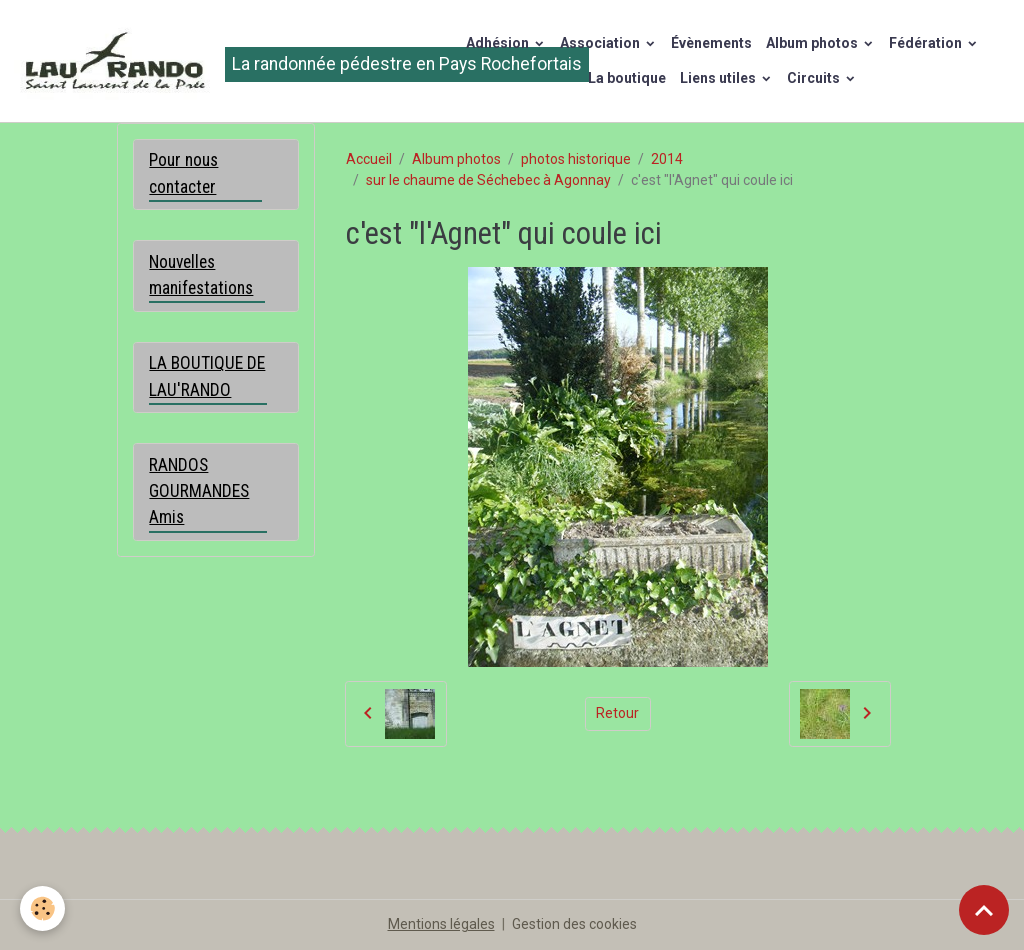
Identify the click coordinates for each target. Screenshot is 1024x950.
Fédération (927, 43)
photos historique (576, 159)
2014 (667, 159)
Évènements (711, 43)
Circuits (815, 78)
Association (601, 43)
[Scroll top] (984, 910)
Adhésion (499, 43)
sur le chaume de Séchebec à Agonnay (488, 180)
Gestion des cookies (574, 924)
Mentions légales (441, 924)
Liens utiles (719, 78)
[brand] (218, 61)
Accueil (369, 159)
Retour (617, 713)
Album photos (813, 43)
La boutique (627, 78)
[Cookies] (42, 908)
